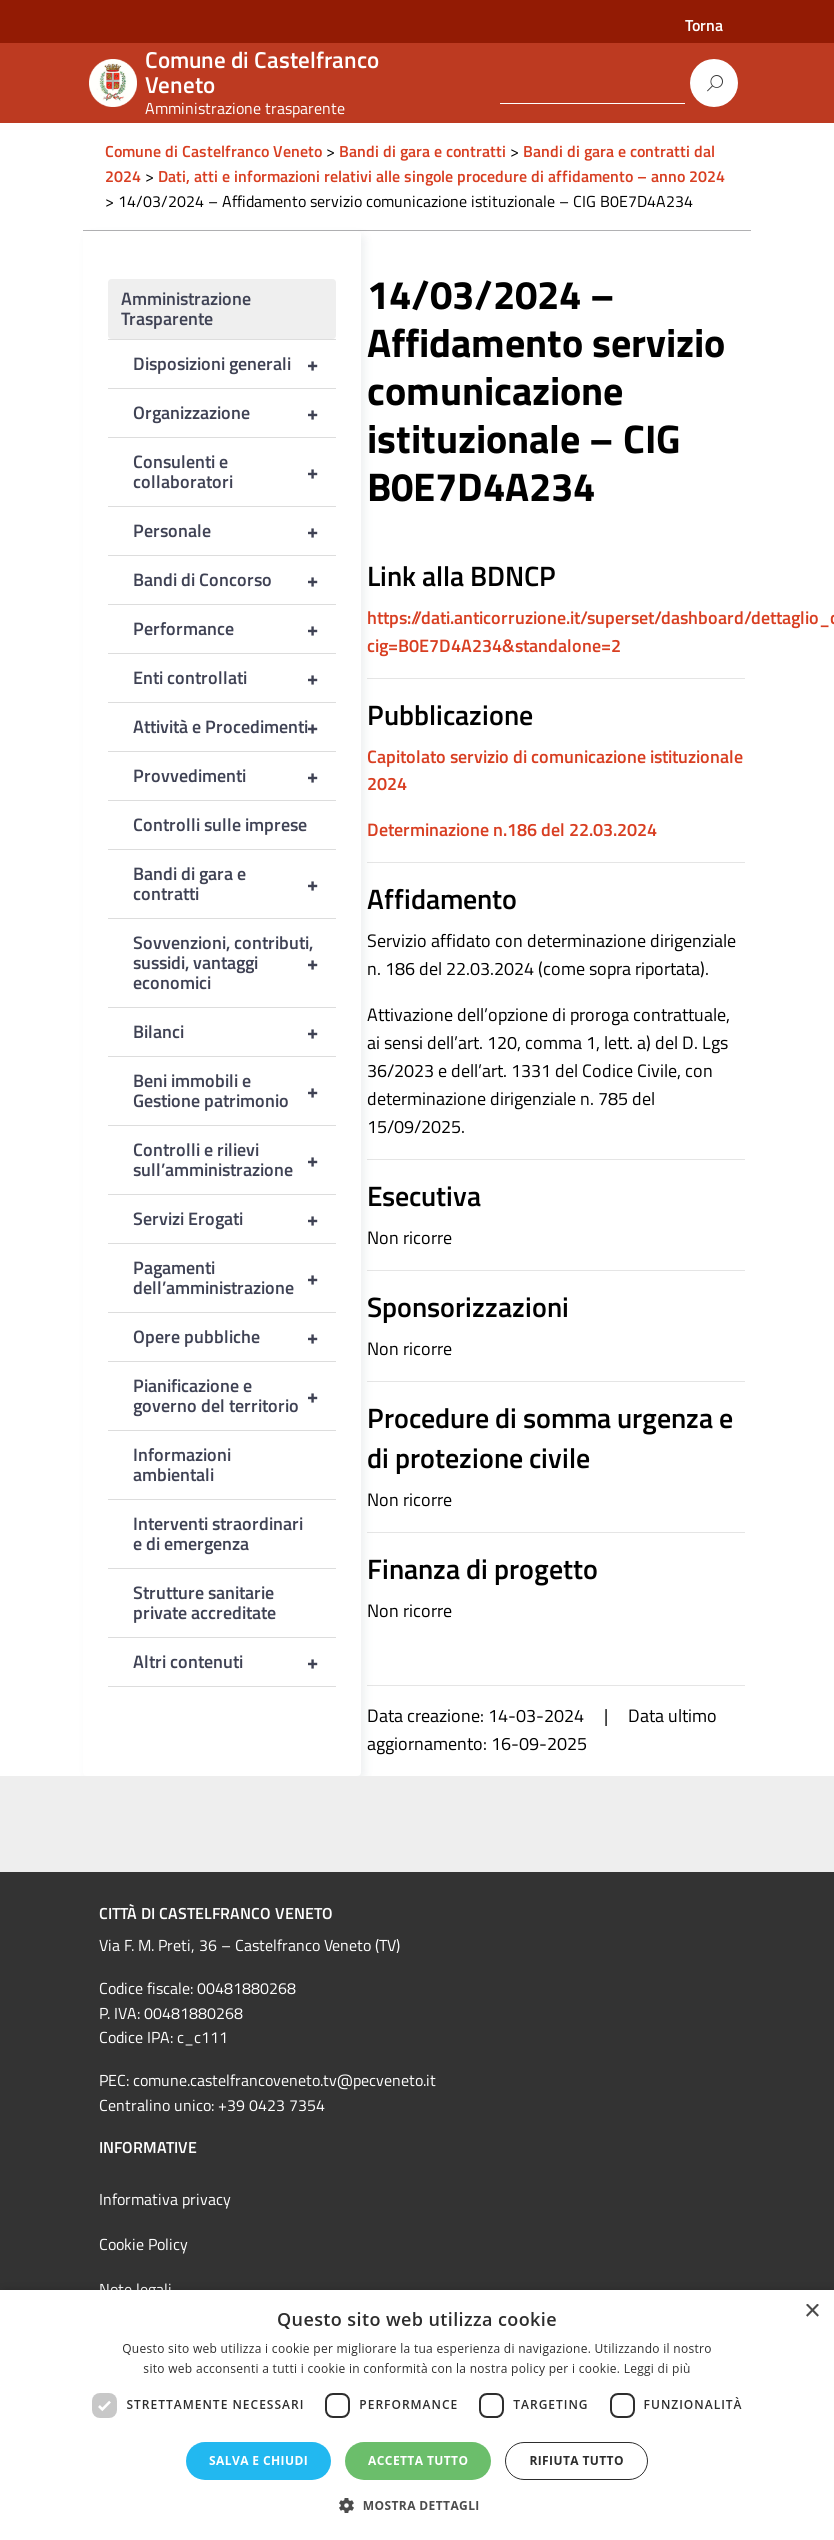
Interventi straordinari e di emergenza (218, 1533)
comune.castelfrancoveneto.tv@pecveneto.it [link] (284, 2080)
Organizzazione (234, 413)
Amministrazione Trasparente (186, 308)
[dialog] (417, 2415)
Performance (234, 629)
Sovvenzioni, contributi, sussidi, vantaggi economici (234, 963)
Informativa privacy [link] (165, 2199)
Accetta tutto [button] (418, 2460)
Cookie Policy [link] (143, 2244)
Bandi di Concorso (234, 580)
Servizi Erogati (234, 1219)
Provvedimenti (234, 776)
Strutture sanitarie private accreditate (204, 1602)
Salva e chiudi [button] (258, 2460)
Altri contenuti (234, 1662)
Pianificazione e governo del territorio (234, 1396)
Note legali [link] (135, 2289)
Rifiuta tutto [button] (576, 2460)
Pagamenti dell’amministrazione (234, 1278)
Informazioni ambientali (182, 1464)
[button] (417, 2505)
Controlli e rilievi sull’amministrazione (234, 1160)
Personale (234, 531)
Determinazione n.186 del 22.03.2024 (512, 829)
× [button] (811, 2311)
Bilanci (234, 1032)
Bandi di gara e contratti (234, 884)
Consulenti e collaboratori (234, 472)
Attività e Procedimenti (234, 727)
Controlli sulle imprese (220, 824)
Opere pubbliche (234, 1337)
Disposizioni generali (234, 364)
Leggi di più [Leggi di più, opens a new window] (657, 2368)
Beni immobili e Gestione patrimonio (234, 1091)
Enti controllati (234, 678)
